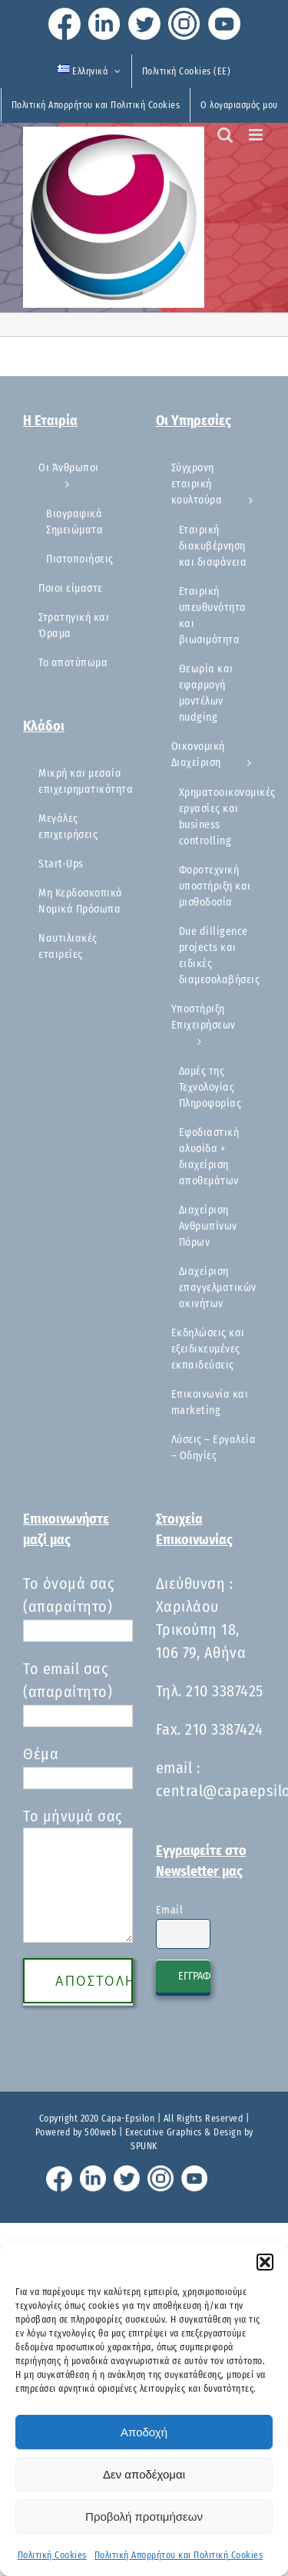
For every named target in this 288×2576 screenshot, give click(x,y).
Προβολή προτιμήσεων (144, 2516)
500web (100, 2132)
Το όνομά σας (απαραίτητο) (78, 1606)
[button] (265, 2262)
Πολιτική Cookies (52, 2555)
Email (170, 1910)
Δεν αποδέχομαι (144, 2474)
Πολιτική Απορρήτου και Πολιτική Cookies (178, 2555)
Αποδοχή (144, 2432)
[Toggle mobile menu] (257, 135)
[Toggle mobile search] (225, 135)
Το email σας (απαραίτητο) (78, 1692)
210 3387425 (224, 1691)
